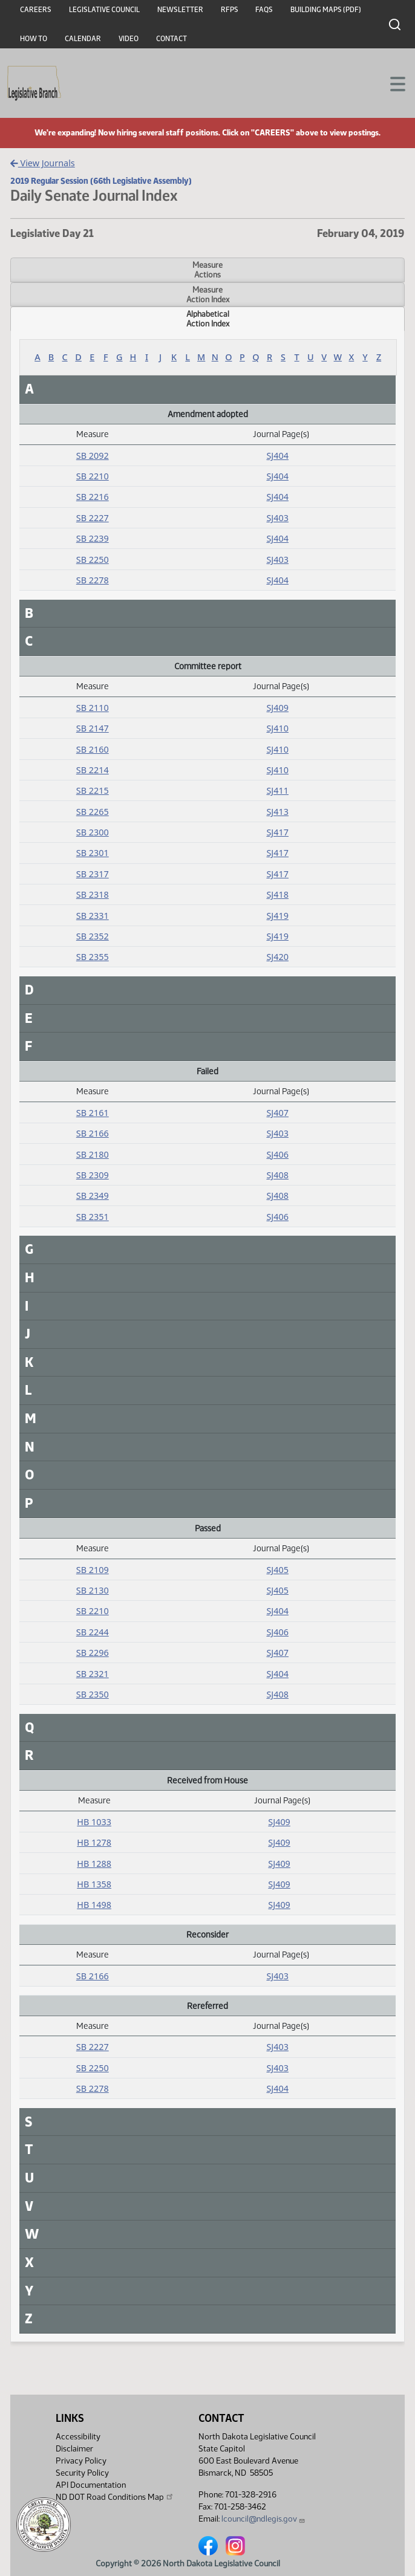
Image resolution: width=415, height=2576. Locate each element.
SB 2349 (92, 1195)
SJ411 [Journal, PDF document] (277, 790)
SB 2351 (92, 1216)
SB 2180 (92, 1154)
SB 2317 (92, 874)
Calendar (83, 38)
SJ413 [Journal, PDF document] (277, 811)
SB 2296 (92, 1652)
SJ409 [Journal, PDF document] (277, 707)
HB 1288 (94, 1863)
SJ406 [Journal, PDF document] (277, 1154)
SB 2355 (92, 956)
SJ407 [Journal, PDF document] (277, 1112)
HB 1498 (94, 1904)
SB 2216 (92, 496)
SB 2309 (92, 1175)
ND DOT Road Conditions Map (115, 2496)
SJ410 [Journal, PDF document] (277, 728)
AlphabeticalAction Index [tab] (207, 318)
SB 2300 (92, 832)
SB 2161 (92, 1112)
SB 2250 (92, 559)
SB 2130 (92, 1590)
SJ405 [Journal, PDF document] (277, 1569)
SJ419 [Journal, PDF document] (277, 915)
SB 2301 (92, 852)
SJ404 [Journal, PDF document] (277, 455)
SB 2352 (92, 936)
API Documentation (91, 2485)
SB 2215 (92, 790)
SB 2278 (92, 580)
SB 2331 (92, 915)
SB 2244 (92, 1632)
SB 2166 (92, 1133)
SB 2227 (92, 518)
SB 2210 (92, 476)
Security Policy (82, 2473)
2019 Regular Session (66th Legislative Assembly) (101, 180)
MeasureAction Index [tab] (207, 294)
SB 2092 (92, 455)
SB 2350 (92, 1694)
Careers (35, 9)
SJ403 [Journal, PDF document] (277, 518)
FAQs (264, 9)
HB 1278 (94, 1842)
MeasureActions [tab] (207, 269)
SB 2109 (92, 1569)
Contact (171, 38)
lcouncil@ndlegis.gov (263, 2519)
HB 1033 (94, 1822)
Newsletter (180, 9)
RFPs (229, 9)
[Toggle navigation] (391, 83)
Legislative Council (104, 9)
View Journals (42, 163)
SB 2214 (92, 770)
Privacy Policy (81, 2461)
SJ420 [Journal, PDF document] (277, 956)
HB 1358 (94, 1884)
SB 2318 (92, 894)
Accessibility (78, 2437)
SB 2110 (92, 707)
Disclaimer (74, 2449)
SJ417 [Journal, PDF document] (277, 832)
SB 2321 (92, 1673)
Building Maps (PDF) (325, 9)
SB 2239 (92, 538)
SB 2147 (92, 728)
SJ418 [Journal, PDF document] (277, 894)
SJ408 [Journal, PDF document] (277, 1175)
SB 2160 (92, 749)
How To (33, 38)
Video (129, 38)
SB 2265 (92, 811)
